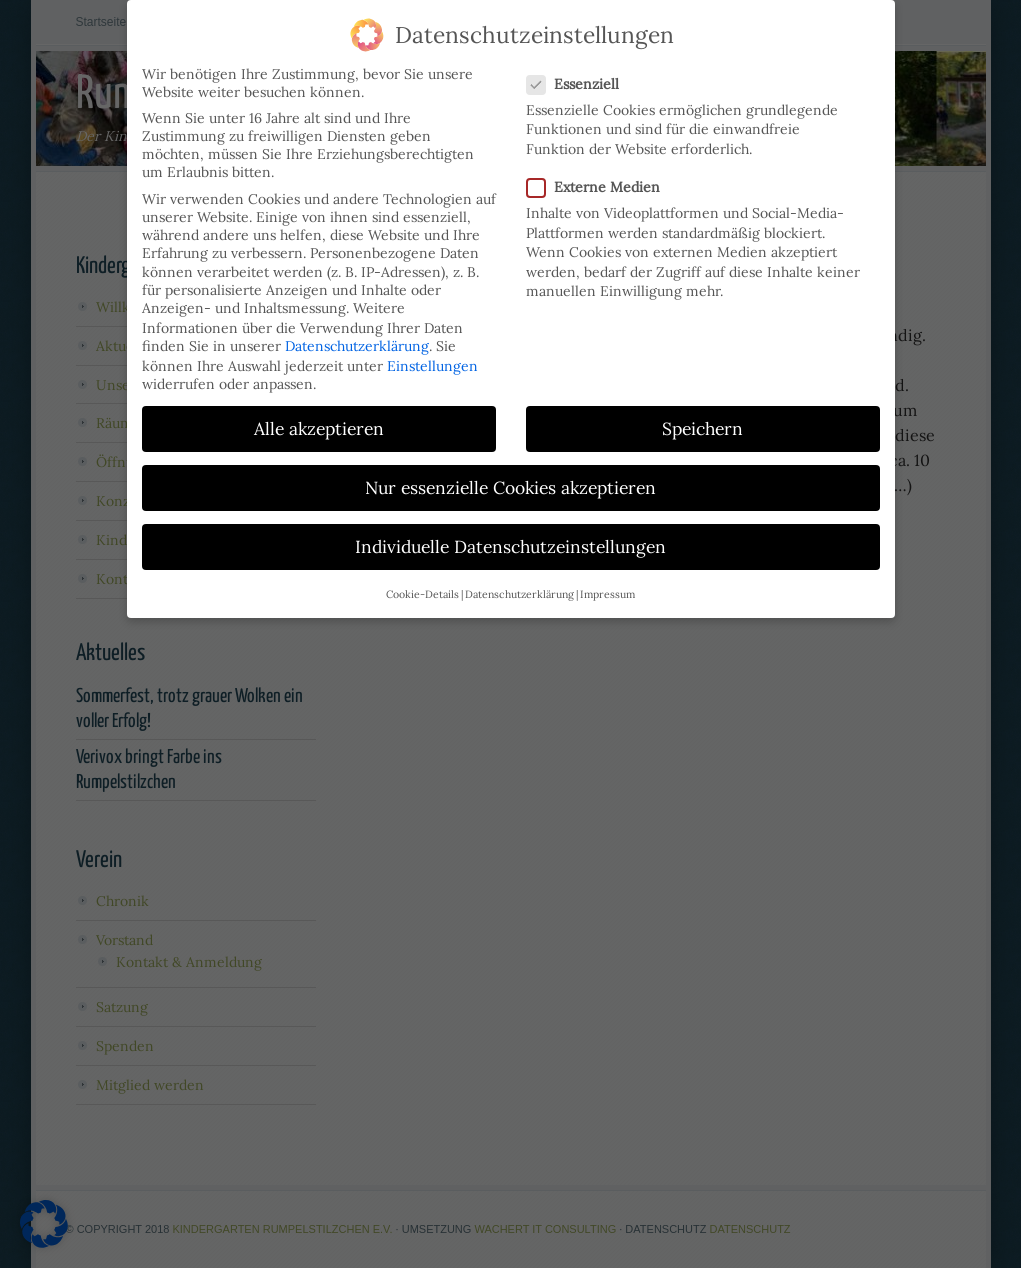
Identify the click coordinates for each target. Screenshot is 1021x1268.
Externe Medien (601, 172)
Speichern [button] (702, 413)
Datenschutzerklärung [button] (519, 579)
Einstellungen (432, 351)
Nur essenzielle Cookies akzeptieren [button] (510, 472)
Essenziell (581, 69)
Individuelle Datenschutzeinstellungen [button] (510, 531)
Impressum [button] (607, 579)
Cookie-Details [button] (422, 579)
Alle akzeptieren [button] (319, 413)
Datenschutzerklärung (357, 331)
